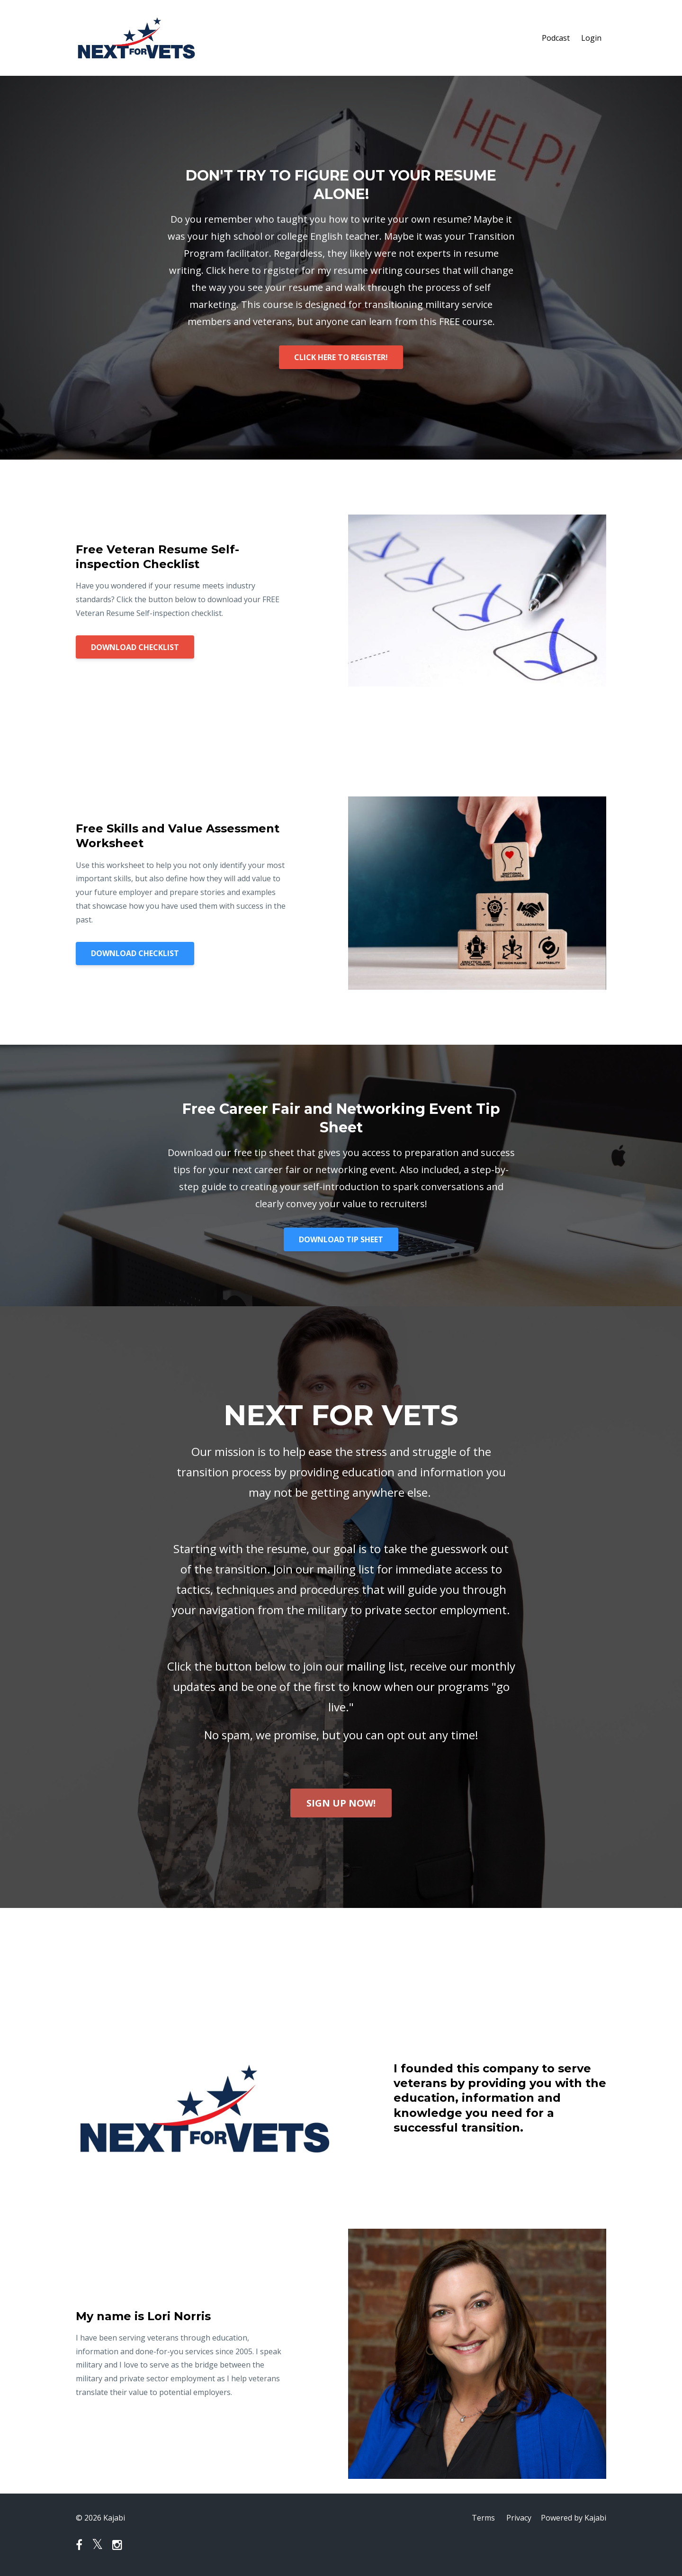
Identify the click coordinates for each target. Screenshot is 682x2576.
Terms (483, 2518)
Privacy (518, 2518)
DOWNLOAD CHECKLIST (135, 647)
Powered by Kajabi (573, 2518)
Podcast (556, 38)
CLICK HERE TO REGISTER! (341, 357)
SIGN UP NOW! (341, 1803)
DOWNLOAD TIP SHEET (341, 1239)
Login (591, 38)
